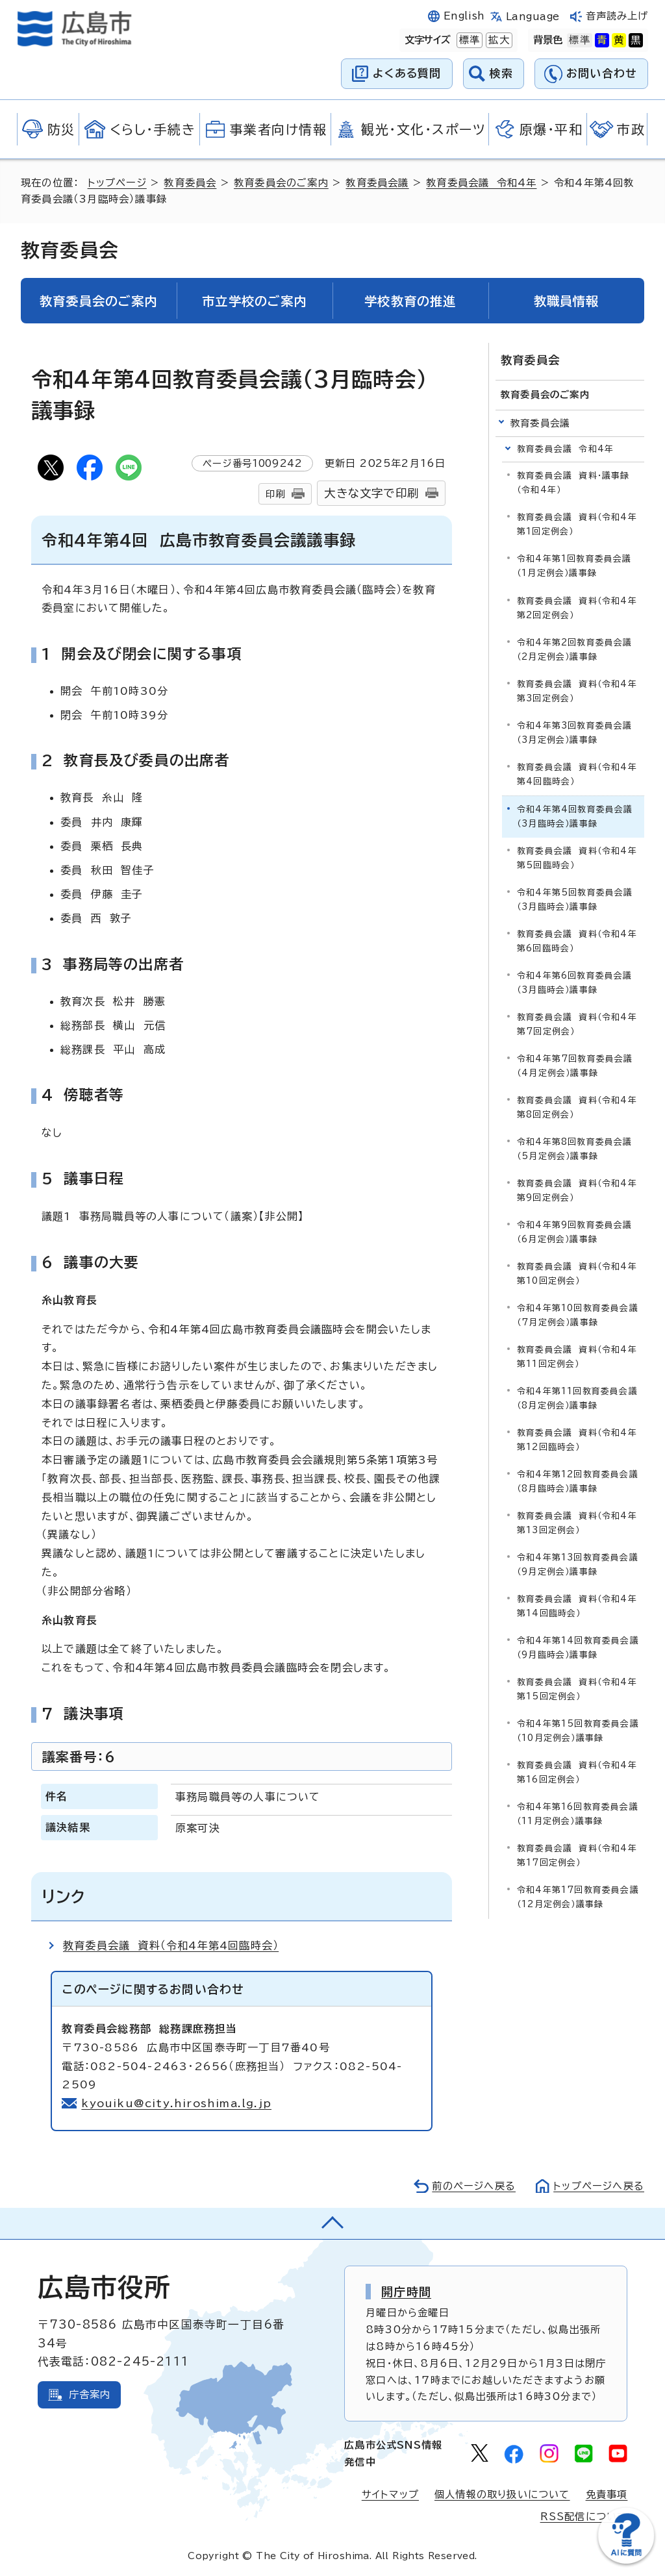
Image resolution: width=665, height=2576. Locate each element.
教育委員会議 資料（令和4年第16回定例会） (577, 1772)
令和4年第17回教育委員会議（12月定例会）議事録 (578, 1897)
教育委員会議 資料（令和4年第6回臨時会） (577, 941)
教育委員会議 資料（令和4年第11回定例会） (577, 1356)
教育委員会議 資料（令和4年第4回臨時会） (171, 1945)
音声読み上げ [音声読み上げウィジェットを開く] (617, 16)
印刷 (275, 494)
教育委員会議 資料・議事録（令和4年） (573, 482)
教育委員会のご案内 (281, 183)
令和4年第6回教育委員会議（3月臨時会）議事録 (575, 982)
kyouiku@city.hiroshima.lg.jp (176, 2103)
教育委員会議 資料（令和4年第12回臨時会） (577, 1440)
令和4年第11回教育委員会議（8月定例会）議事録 (577, 1398)
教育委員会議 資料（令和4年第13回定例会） (577, 1523)
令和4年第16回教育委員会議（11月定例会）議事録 (577, 1814)
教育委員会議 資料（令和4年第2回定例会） (577, 608)
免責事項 (607, 2494)
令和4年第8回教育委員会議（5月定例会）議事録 (575, 1149)
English (464, 16)
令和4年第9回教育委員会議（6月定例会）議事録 (575, 1232)
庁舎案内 (90, 2394)
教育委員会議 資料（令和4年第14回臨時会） (577, 1606)
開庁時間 (406, 2291)
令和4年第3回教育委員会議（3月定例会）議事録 (575, 732)
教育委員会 (190, 183)
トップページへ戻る (598, 2186)
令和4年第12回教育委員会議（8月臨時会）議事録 (577, 1481)
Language (533, 16)
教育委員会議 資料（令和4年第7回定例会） (577, 1024)
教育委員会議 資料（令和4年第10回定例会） (577, 1273)
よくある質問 (407, 73)
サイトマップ (390, 2494)
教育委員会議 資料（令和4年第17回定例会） (577, 1855)
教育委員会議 (376, 183)
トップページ (117, 183)
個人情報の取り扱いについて (502, 2494)
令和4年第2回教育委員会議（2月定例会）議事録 (575, 649)
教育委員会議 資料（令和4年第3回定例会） (577, 691)
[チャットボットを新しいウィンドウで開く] (626, 2561)
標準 (468, 40)
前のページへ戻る (474, 2186)
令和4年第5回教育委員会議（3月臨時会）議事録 (575, 899)
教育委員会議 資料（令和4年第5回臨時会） (577, 858)
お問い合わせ (601, 73)
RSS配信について (584, 2516)
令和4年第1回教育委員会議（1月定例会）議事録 (574, 566)
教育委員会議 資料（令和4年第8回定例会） (577, 1107)
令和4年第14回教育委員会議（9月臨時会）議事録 (578, 1647)
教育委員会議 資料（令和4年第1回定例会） (577, 524)
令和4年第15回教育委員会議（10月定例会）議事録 (578, 1730)
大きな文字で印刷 (371, 493)
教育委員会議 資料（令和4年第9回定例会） (577, 1190)
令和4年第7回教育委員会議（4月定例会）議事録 (575, 1066)
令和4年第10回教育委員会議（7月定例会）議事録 (577, 1315)
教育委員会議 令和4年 (481, 183)
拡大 (497, 40)
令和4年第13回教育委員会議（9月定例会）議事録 (577, 1564)
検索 (502, 73)
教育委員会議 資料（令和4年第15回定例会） (577, 1689)
